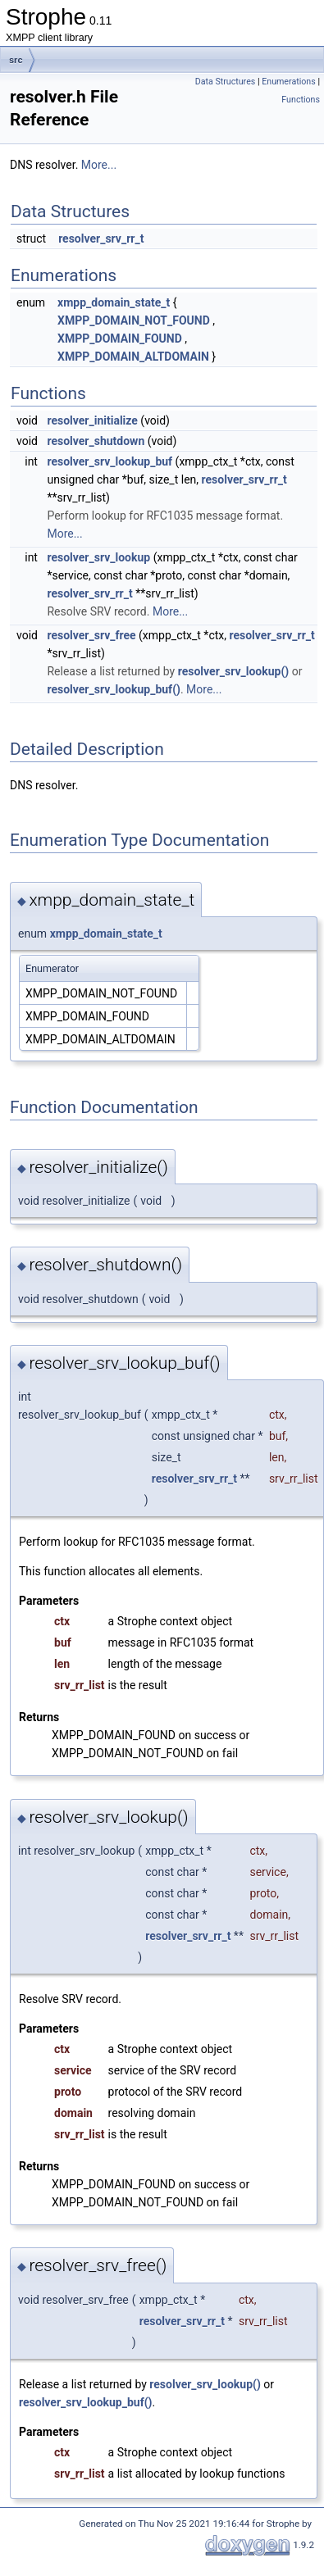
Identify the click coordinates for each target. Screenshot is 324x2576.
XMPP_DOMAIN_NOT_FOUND (133, 320)
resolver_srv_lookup (98, 557)
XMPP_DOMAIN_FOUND (119, 338)
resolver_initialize (92, 420)
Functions (300, 99)
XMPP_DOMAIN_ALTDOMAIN (133, 356)
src (16, 60)
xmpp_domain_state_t (113, 302)
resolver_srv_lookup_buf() (113, 689)
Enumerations (289, 81)
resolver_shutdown (95, 441)
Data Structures (225, 81)
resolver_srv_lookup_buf (109, 461)
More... (98, 164)
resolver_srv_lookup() (234, 671)
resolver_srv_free (91, 635)
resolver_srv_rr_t (101, 238)
